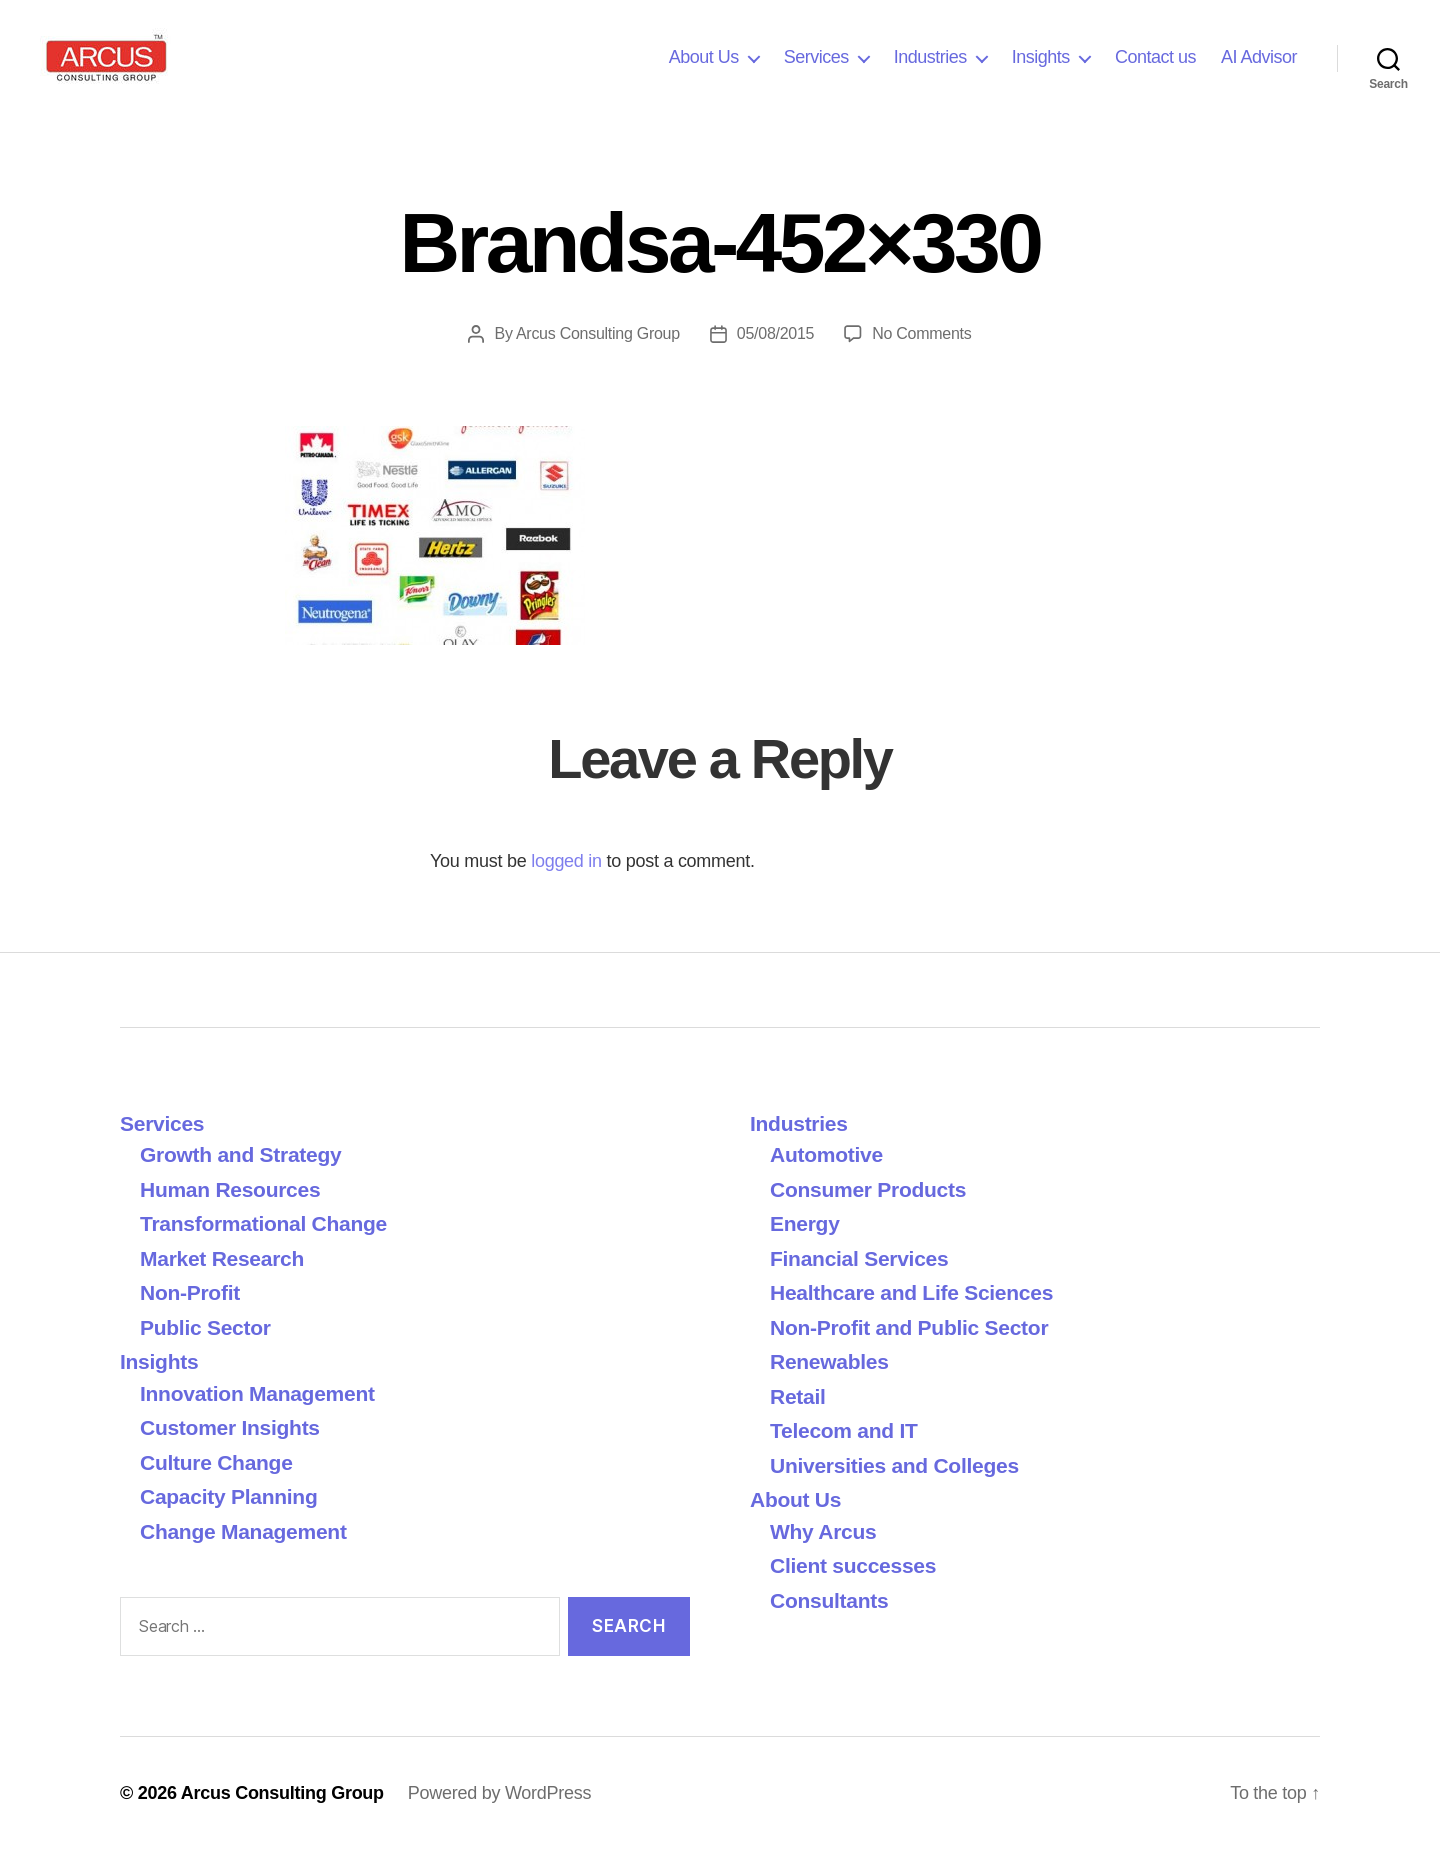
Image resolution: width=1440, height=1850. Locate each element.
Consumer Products (868, 1189)
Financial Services (859, 1258)
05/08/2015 (775, 333)
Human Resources (230, 1189)
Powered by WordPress (499, 1793)
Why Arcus (823, 1531)
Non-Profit (190, 1292)
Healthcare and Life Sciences (911, 1292)
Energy (805, 1223)
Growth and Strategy (240, 1154)
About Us (704, 57)
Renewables (829, 1361)
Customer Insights (235, 1427)
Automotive (826, 1154)
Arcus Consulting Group (598, 333)
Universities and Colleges (894, 1465)
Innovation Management (257, 1393)
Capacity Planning (228, 1496)
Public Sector (205, 1327)
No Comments (921, 333)
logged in (566, 861)
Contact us (1155, 57)
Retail (798, 1396)
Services (816, 57)
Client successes (853, 1565)
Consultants (829, 1600)
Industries (930, 57)
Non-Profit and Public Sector (909, 1327)
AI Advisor (1259, 57)
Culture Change (216, 1462)
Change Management (243, 1531)
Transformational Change (263, 1223)
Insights (1041, 57)
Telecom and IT (844, 1430)
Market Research (222, 1258)
